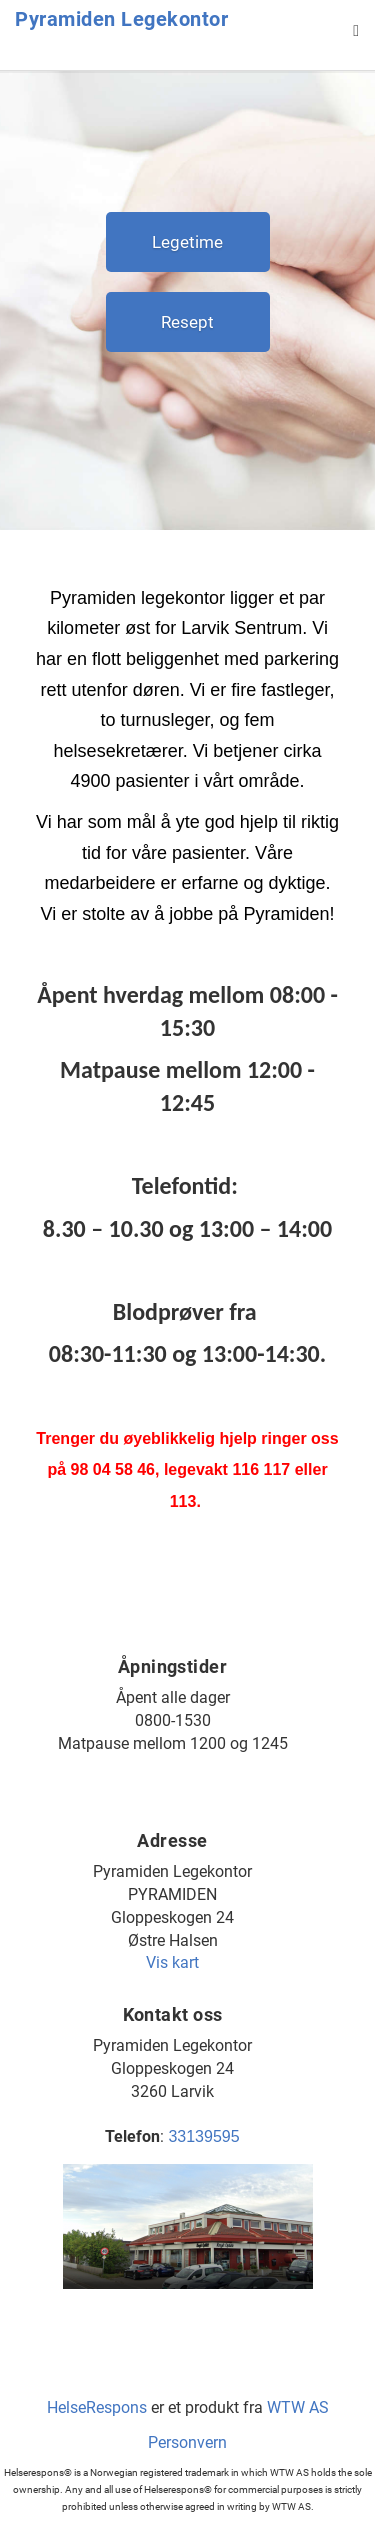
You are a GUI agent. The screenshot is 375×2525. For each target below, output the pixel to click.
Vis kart (172, 1962)
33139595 (203, 2136)
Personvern (187, 2442)
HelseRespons (97, 2407)
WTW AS (298, 2407)
